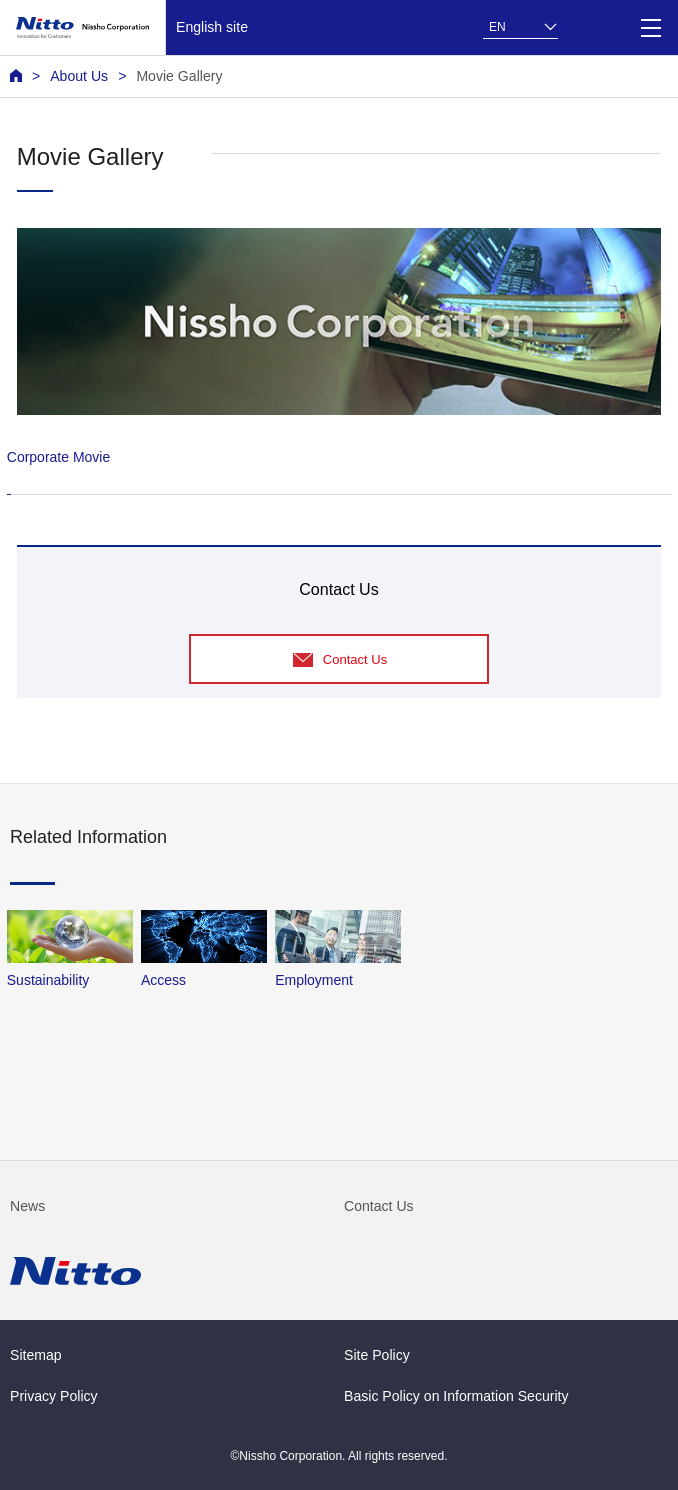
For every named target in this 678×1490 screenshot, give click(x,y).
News (27, 1206)
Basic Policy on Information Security (456, 1396)
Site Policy (377, 1355)
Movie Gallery (179, 76)
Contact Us (379, 1206)
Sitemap (36, 1355)
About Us (79, 76)
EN (497, 27)
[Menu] (650, 27)
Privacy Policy (54, 1396)
